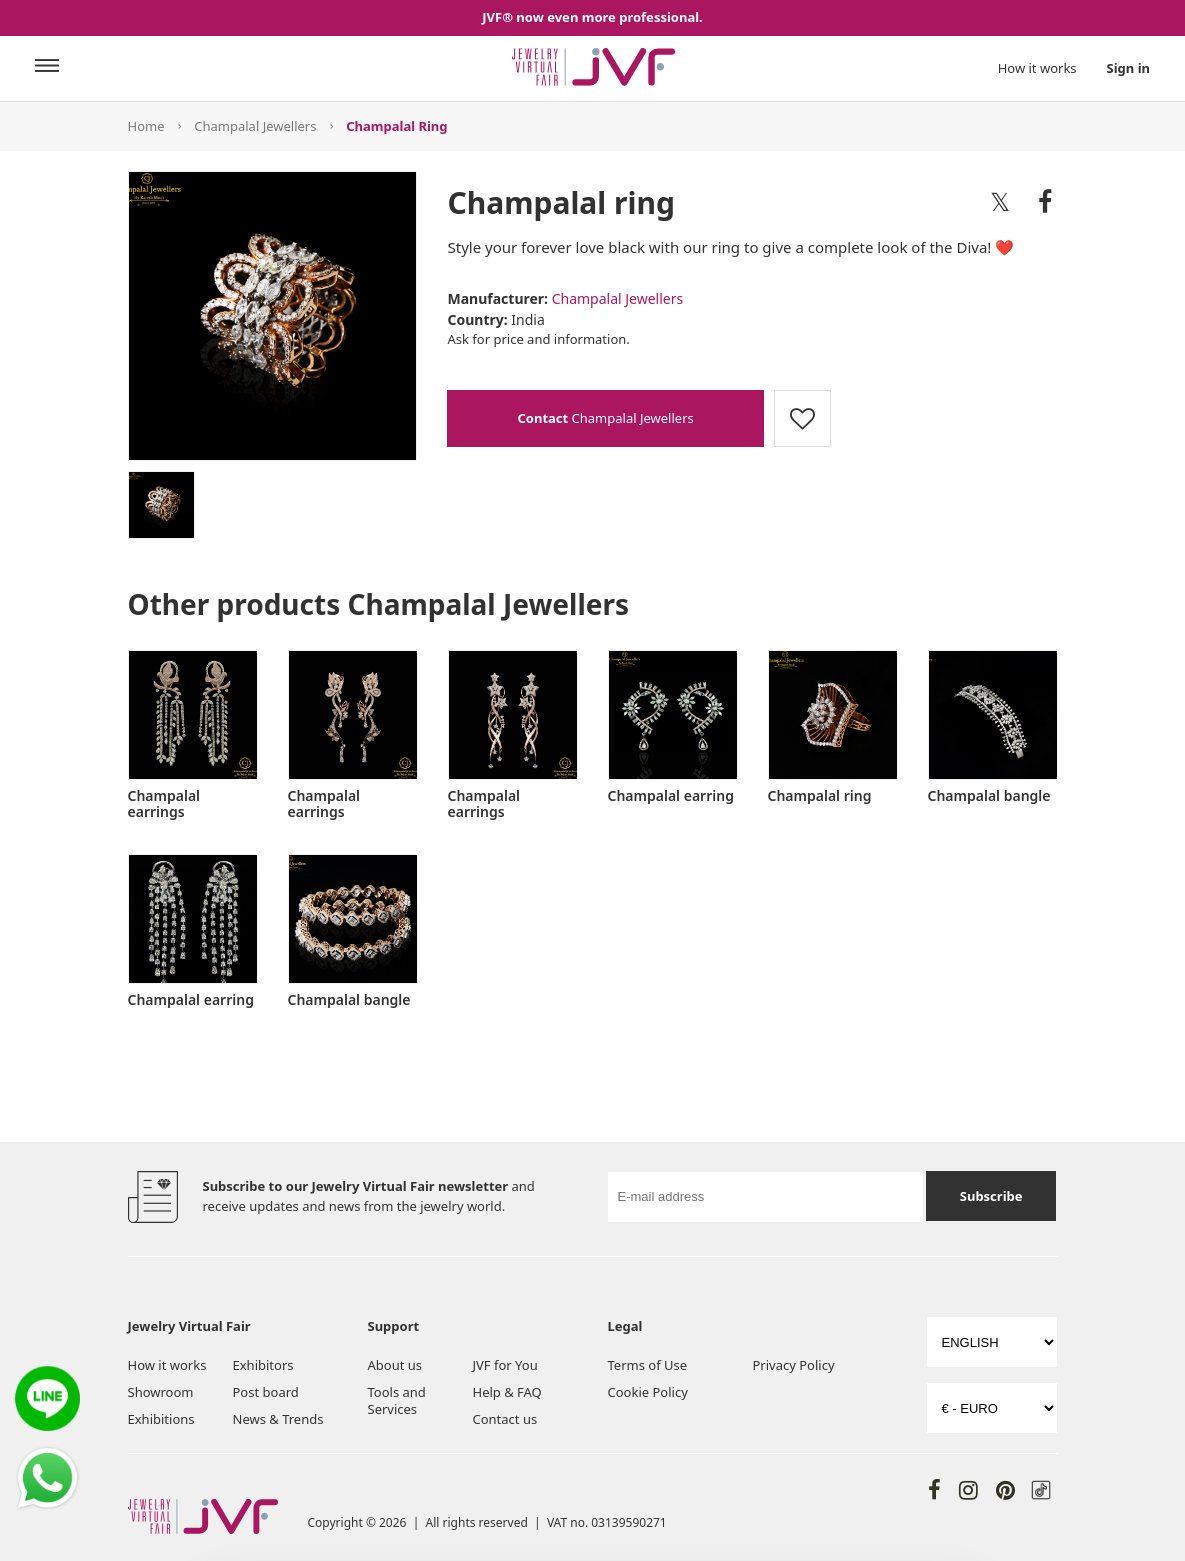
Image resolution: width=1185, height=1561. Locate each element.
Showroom (161, 1392)
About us (395, 1365)
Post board (266, 1392)
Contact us (505, 1419)
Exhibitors (263, 1365)
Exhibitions (161, 1419)
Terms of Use (648, 1365)
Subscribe (991, 1196)
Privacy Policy (793, 1365)
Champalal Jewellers (255, 126)
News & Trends (278, 1419)
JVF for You (505, 1365)
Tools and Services (397, 1400)
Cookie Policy (648, 1392)
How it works (1037, 68)
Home (146, 126)
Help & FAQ (507, 1392)
